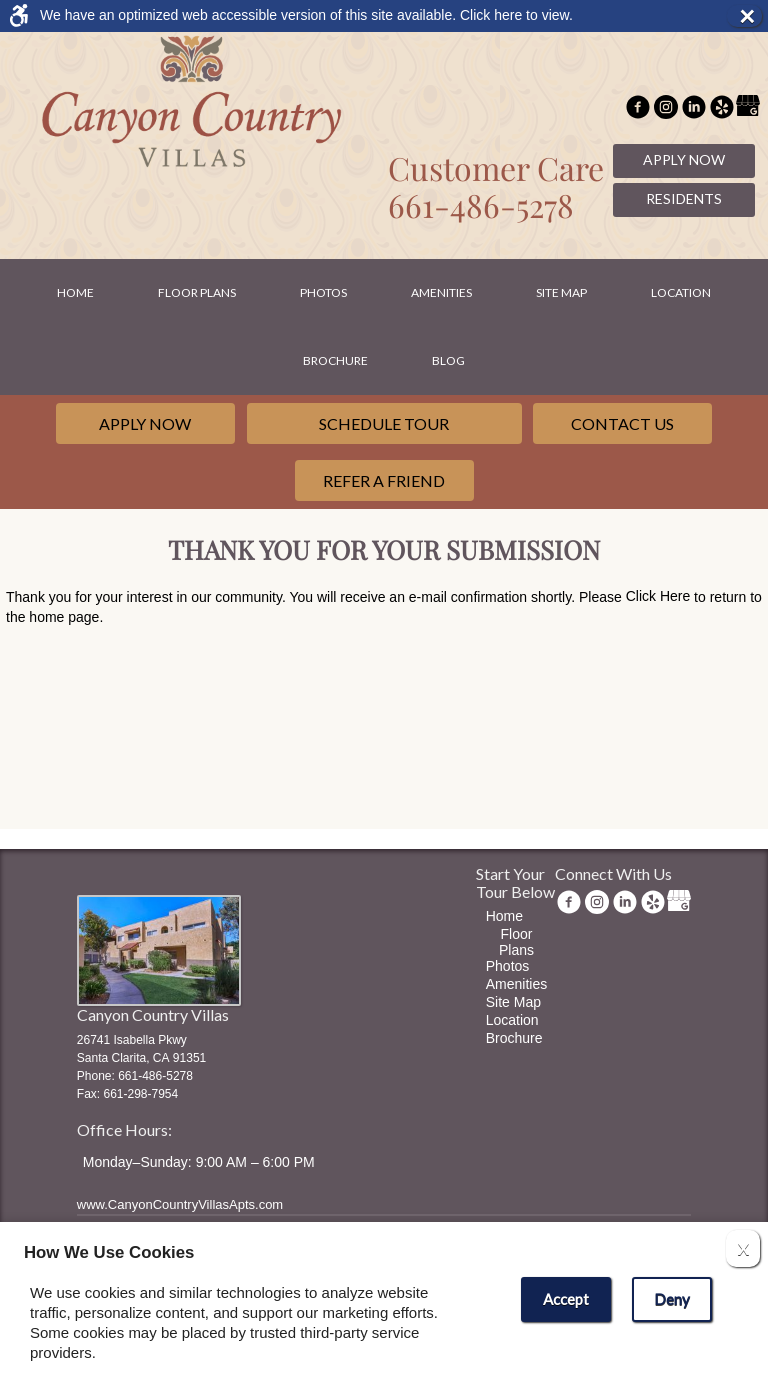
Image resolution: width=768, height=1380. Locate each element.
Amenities (441, 292)
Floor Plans (197, 292)
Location (681, 292)
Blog (448, 360)
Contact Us (622, 423)
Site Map (561, 292)
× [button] (750, 16)
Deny (672, 1299)
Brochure (335, 360)
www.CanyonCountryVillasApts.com (180, 1204)
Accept (566, 1299)
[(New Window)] (666, 109)
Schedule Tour (384, 423)
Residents (684, 198)
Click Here (658, 596)
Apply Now (684, 159)
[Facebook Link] (638, 109)
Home (75, 292)
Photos (323, 292)
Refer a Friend (384, 480)
